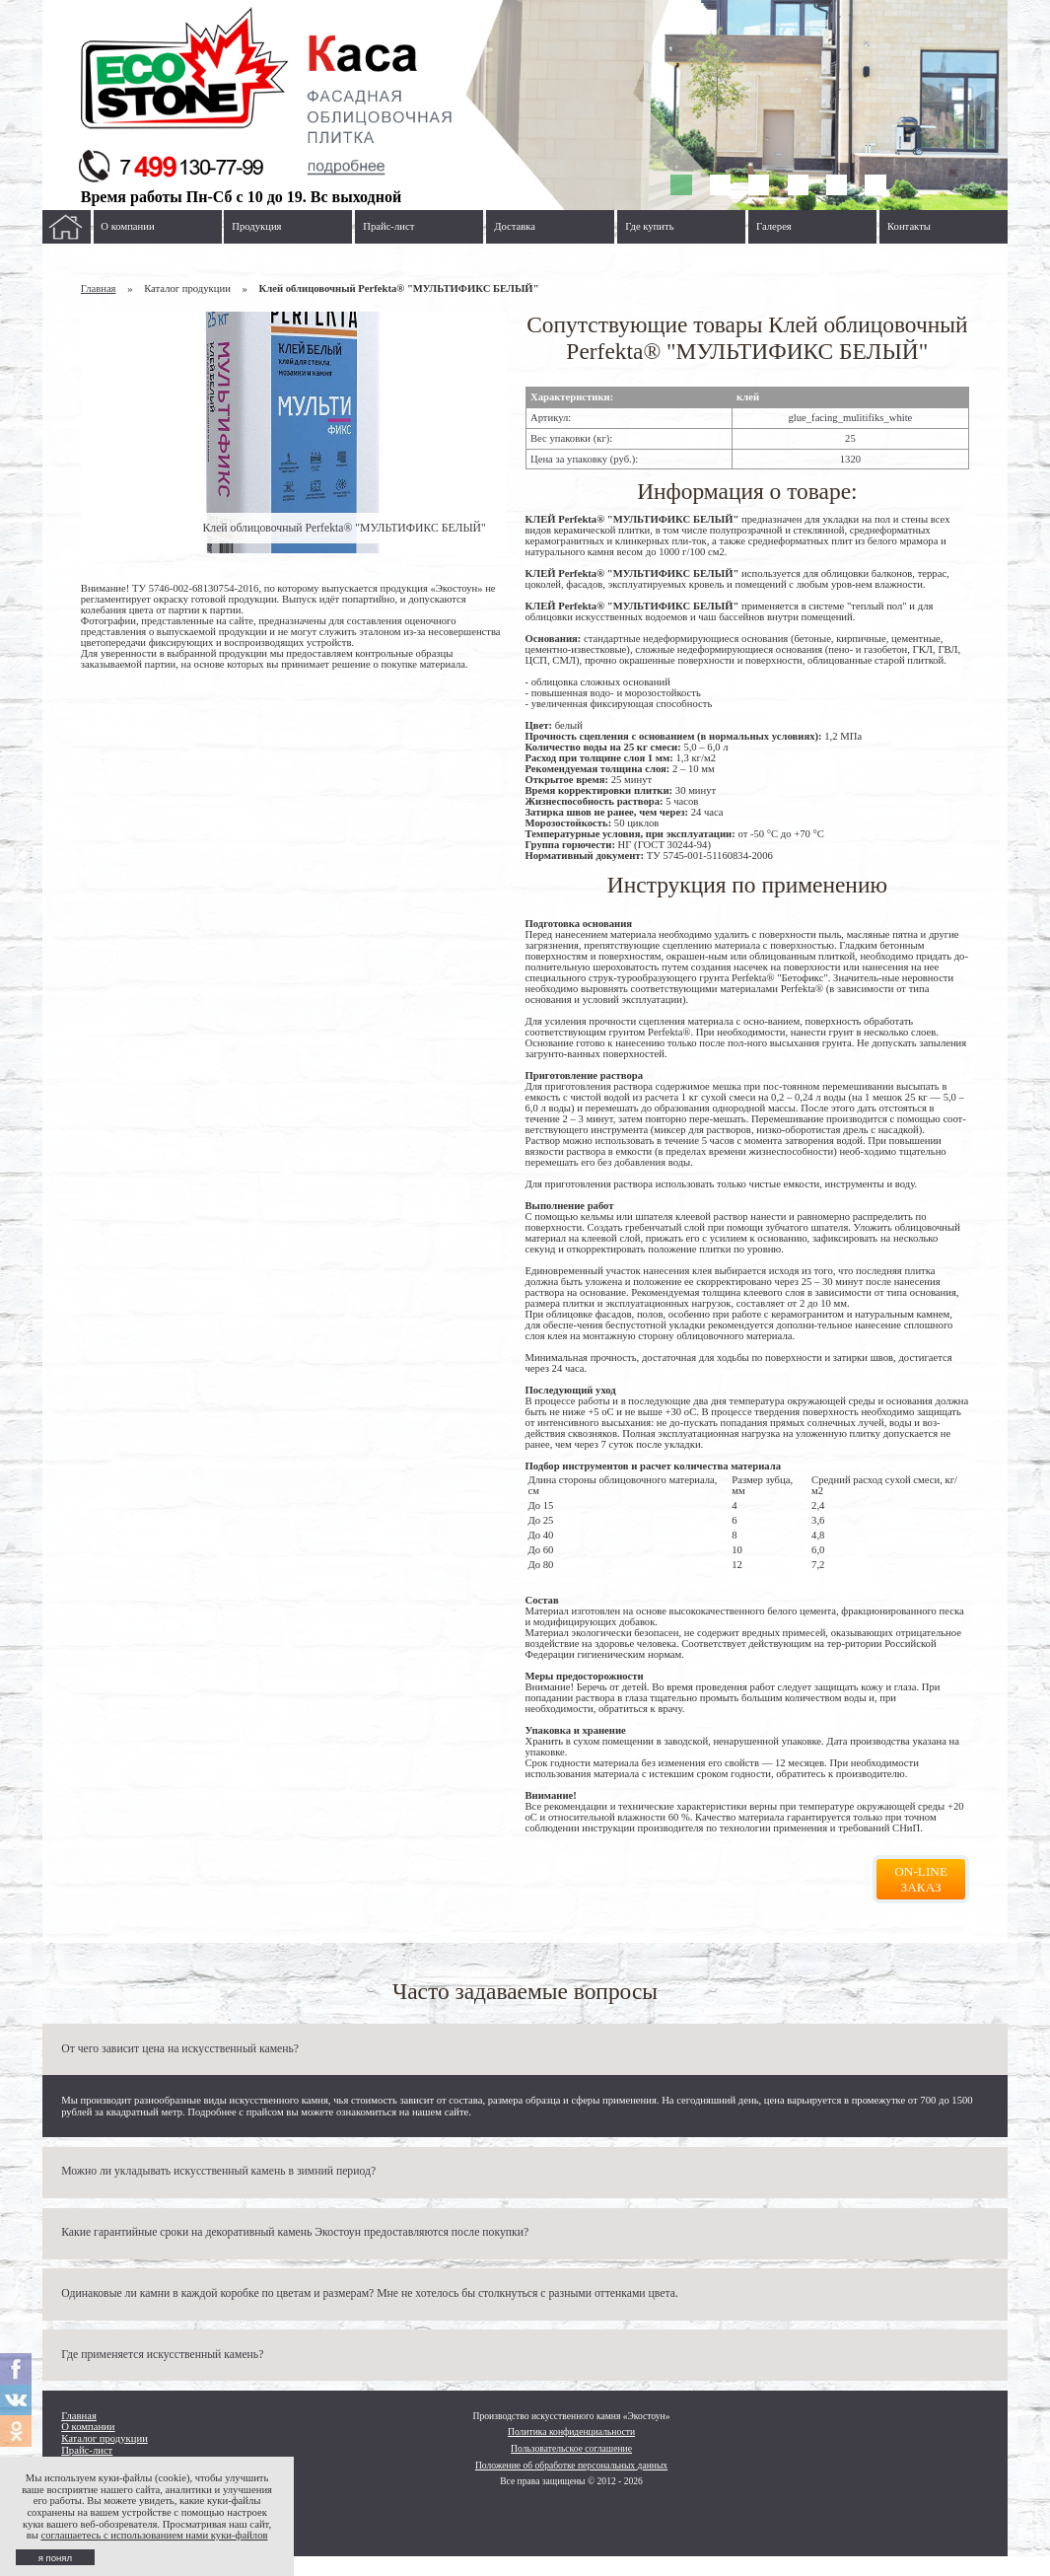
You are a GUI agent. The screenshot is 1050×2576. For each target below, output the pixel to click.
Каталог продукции (104, 2438)
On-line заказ (920, 1879)
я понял (55, 2557)
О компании (127, 226)
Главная (98, 288)
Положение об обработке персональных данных (571, 2465)
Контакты (909, 226)
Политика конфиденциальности (571, 2431)
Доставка (514, 226)
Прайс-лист (388, 226)
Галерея (774, 226)
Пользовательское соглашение (571, 2448)
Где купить (649, 226)
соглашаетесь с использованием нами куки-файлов (153, 2535)
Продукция (256, 226)
